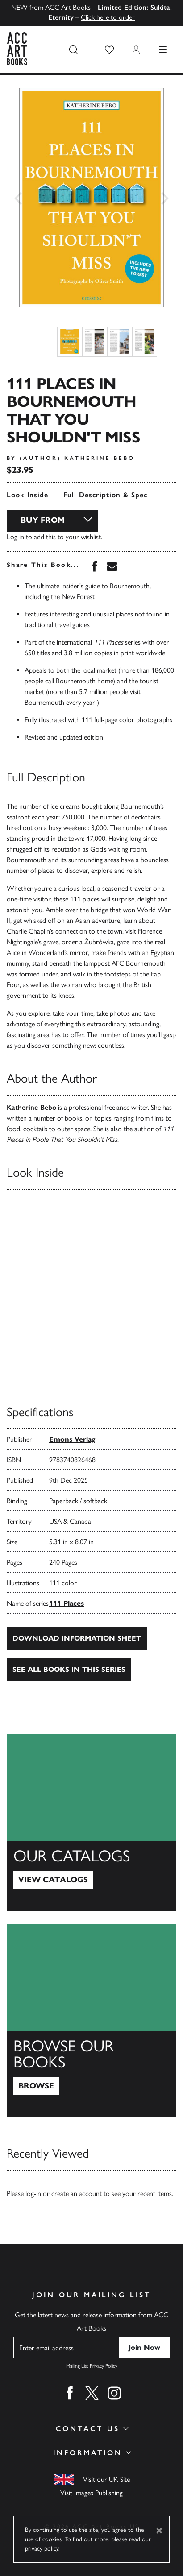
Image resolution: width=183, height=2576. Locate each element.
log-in (33, 2193)
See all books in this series (68, 1669)
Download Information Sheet (76, 1638)
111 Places (66, 1603)
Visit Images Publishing (91, 2493)
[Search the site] (73, 50)
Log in (15, 537)
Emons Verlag (72, 1439)
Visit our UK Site (106, 2479)
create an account (76, 2193)
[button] (109, 50)
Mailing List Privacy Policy (91, 2366)
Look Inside (27, 495)
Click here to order (108, 17)
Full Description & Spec (105, 495)
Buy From (43, 520)
